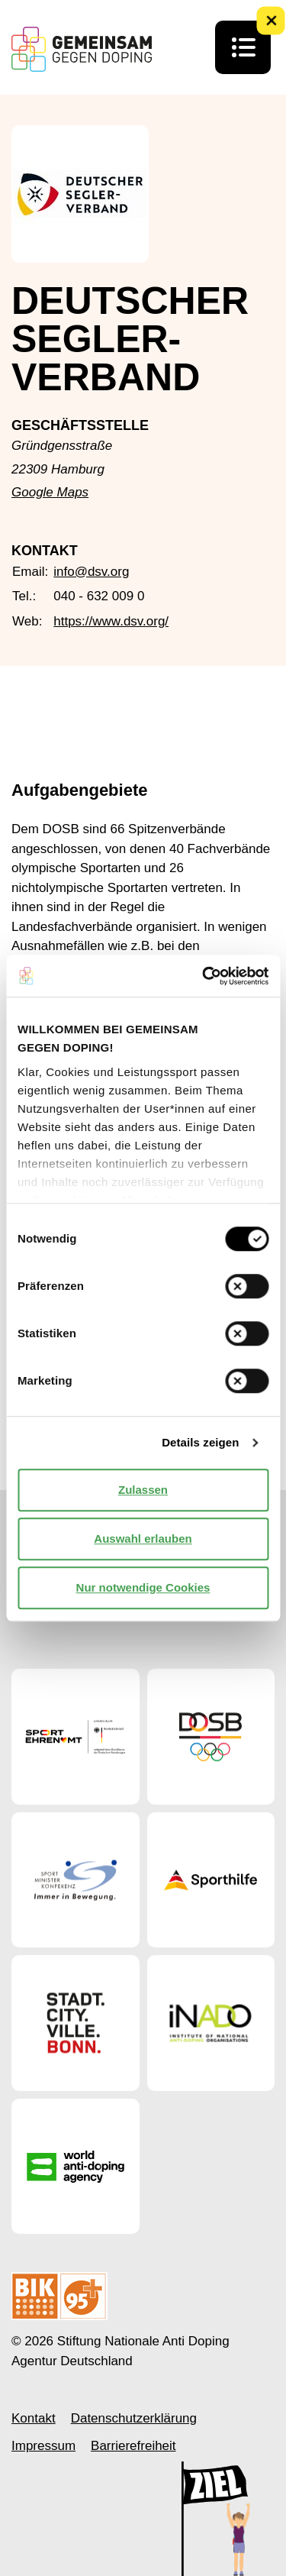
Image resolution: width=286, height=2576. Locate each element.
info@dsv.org (91, 571)
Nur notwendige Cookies (143, 1587)
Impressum (43, 2446)
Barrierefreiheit (133, 2446)
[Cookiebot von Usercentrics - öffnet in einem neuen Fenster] (203, 976)
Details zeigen (200, 1442)
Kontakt (33, 2418)
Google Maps (49, 492)
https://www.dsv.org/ (111, 621)
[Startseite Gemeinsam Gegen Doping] (81, 49)
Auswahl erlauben (142, 1538)
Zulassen (143, 1489)
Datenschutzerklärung (134, 2418)
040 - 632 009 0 (98, 596)
